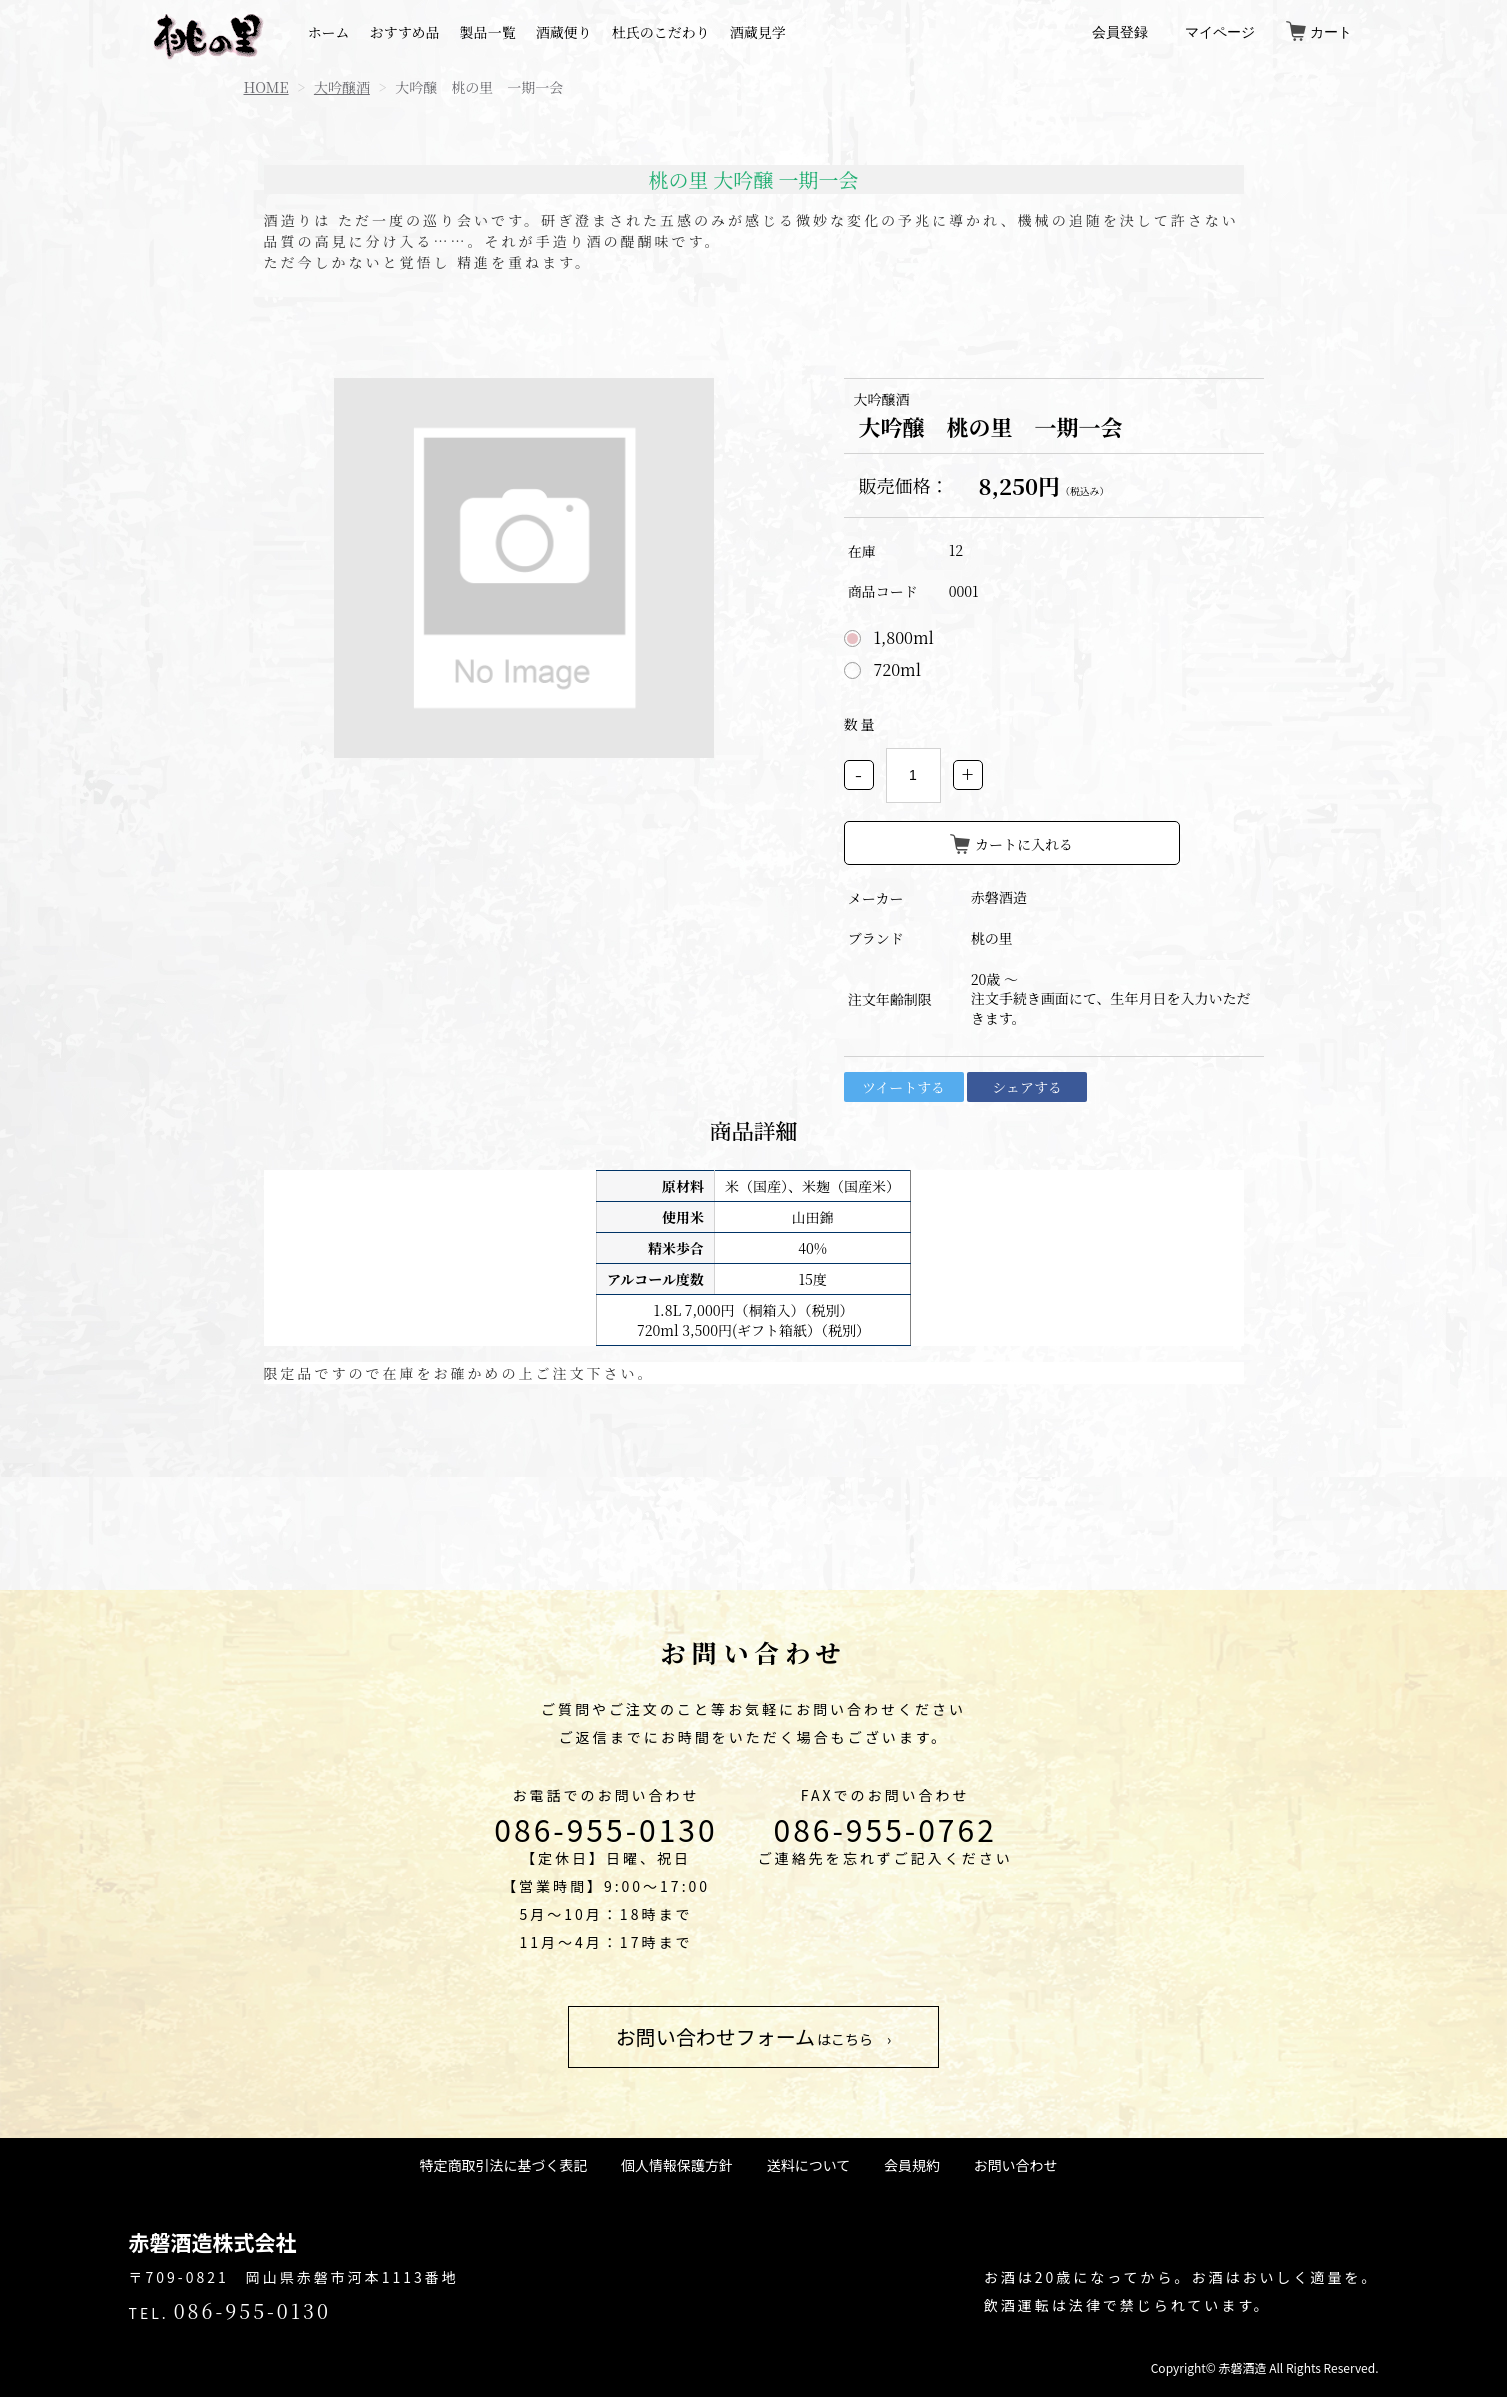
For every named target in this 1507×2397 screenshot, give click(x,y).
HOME (266, 87)
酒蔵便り (564, 32)
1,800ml (904, 638)
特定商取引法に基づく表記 (504, 2165)
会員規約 (912, 2165)
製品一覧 (488, 32)
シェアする (1027, 1087)
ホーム (329, 32)
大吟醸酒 (342, 87)
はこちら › (754, 2036)
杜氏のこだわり (661, 32)
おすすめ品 (405, 32)
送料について (809, 2165)
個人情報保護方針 (677, 2165)
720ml (898, 670)
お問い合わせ (1015, 2165)
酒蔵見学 (758, 32)
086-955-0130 (605, 1829)
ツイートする (903, 1087)
